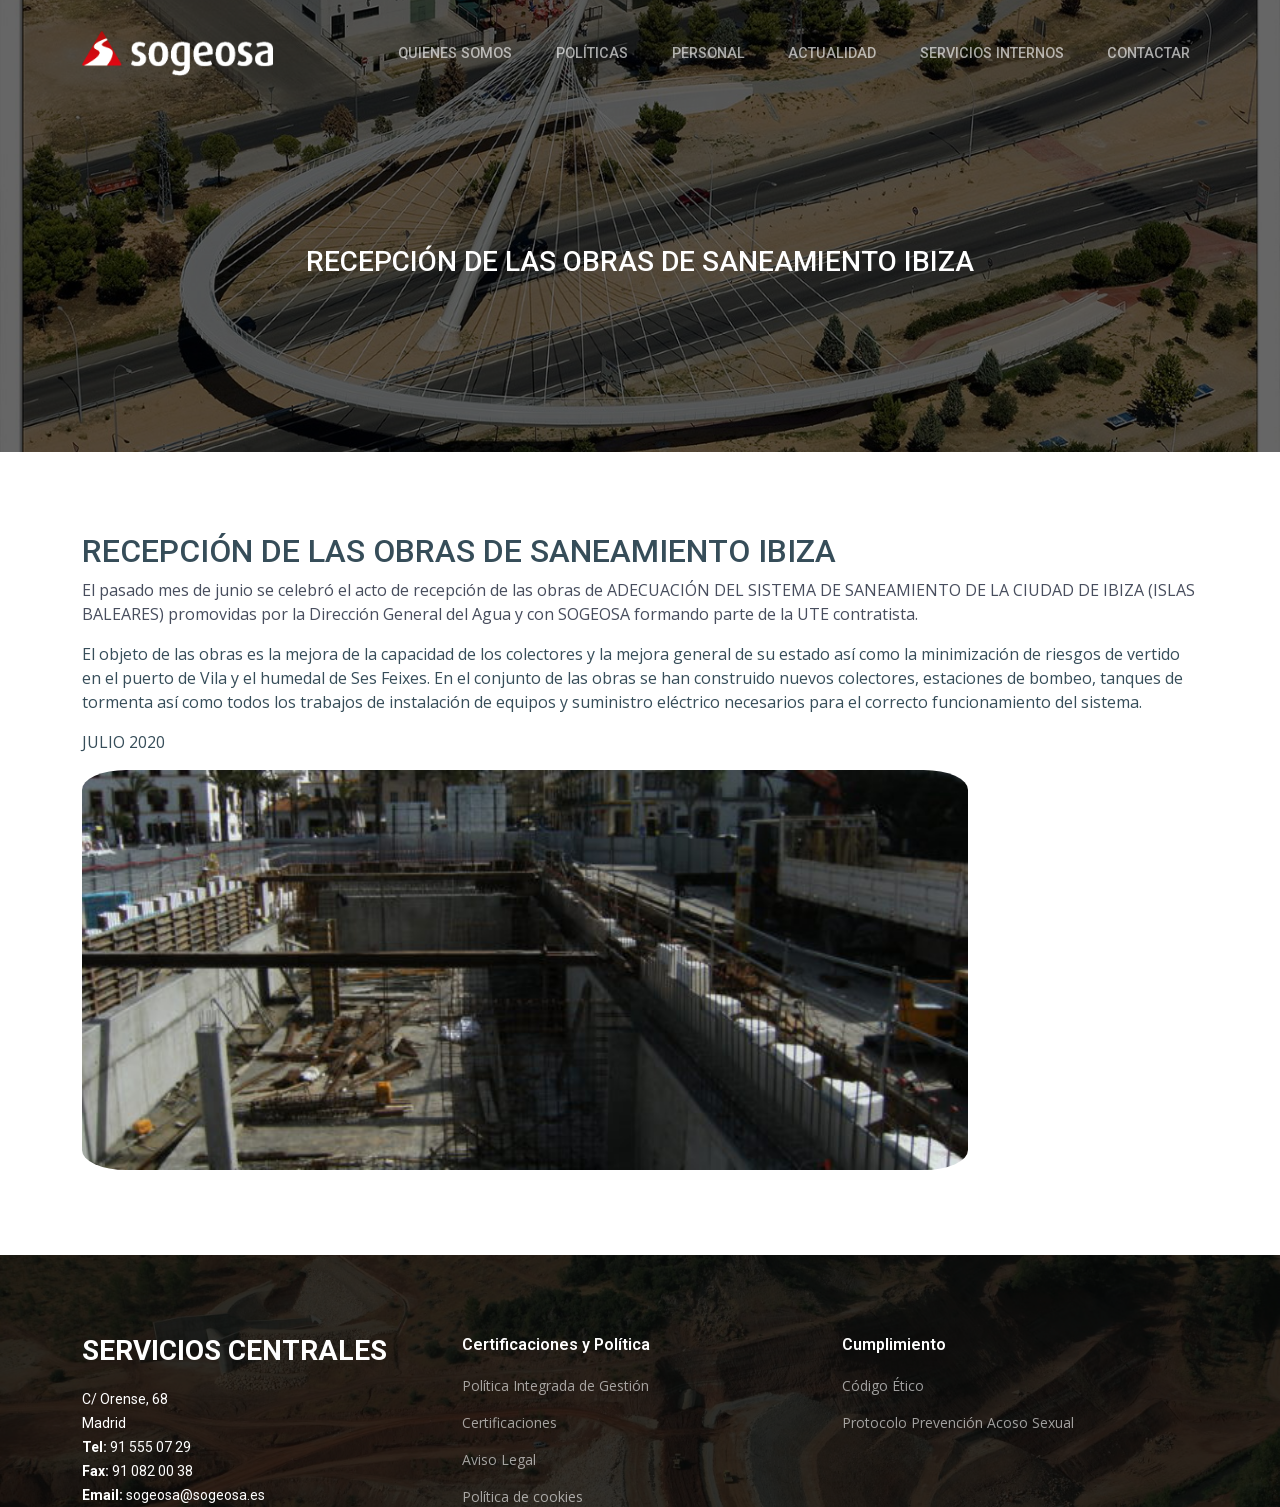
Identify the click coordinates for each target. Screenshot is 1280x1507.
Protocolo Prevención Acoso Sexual (958, 1423)
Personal (754, 52)
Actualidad (865, 52)
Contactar (1155, 52)
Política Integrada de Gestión (555, 1386)
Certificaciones (509, 1423)
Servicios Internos (1011, 52)
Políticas (650, 52)
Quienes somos (526, 52)
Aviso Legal (499, 1460)
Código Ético (883, 1386)
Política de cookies (522, 1497)
